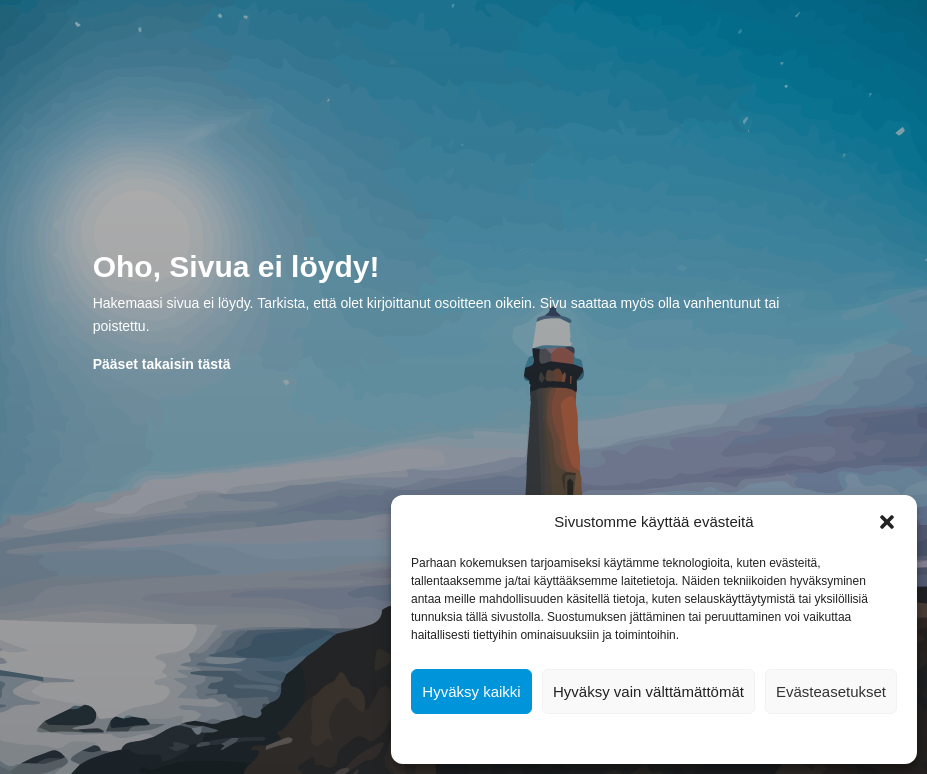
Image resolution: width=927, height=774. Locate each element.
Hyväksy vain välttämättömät (648, 691)
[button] (887, 522)
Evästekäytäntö (594, 736)
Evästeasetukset (831, 691)
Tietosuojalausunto (695, 736)
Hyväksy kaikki (471, 691)
